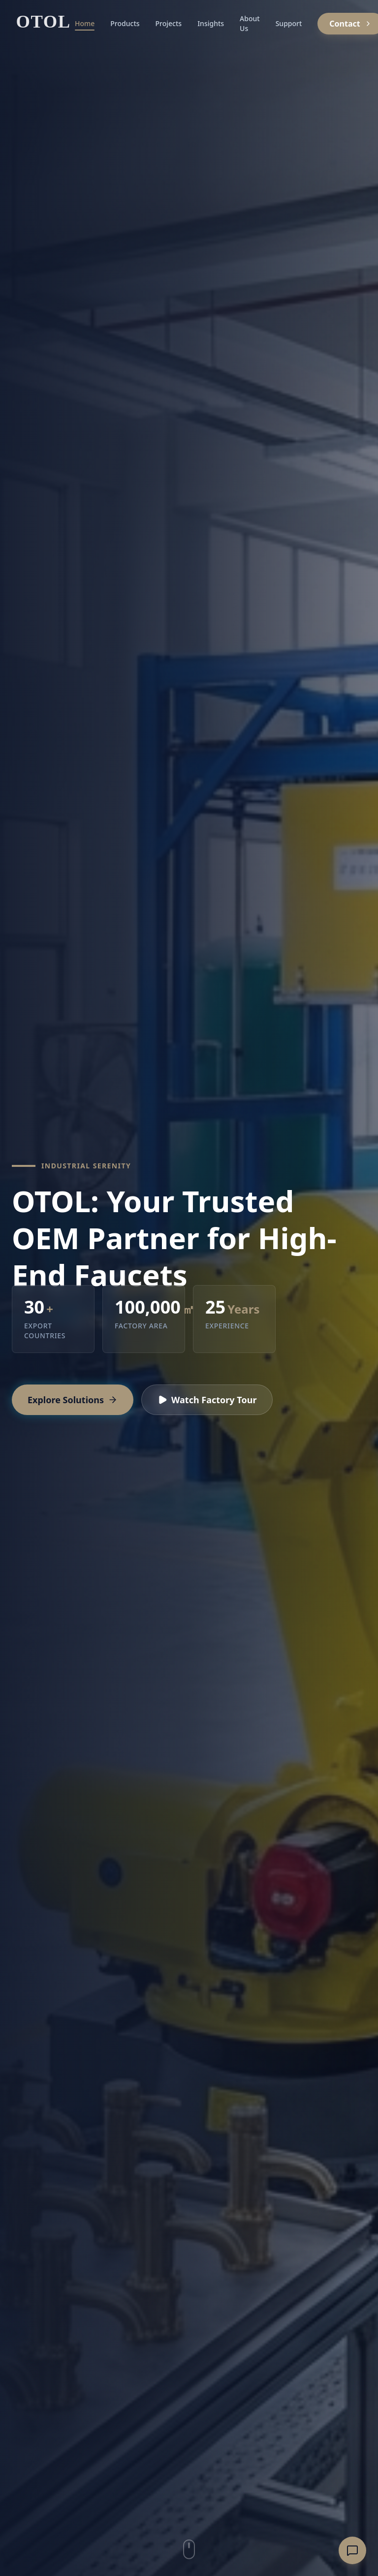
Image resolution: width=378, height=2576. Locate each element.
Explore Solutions (73, 1400)
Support (289, 23)
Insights (210, 23)
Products (124, 23)
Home (84, 25)
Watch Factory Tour (207, 1400)
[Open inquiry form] (352, 2550)
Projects (169, 23)
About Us (250, 23)
